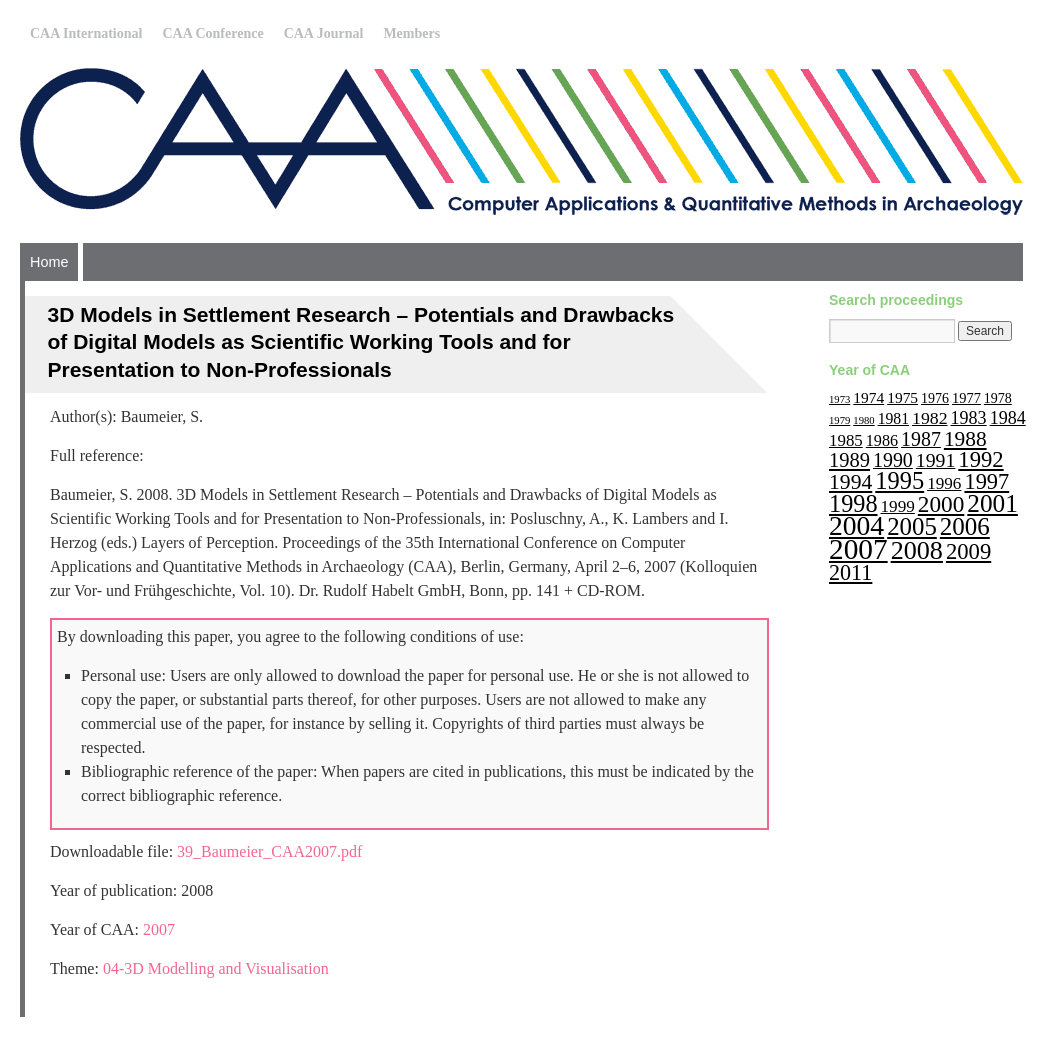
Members (411, 33)
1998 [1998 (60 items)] (853, 503)
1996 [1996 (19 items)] (944, 483)
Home (49, 262)
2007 (159, 929)
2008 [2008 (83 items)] (917, 550)
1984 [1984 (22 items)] (1008, 418)
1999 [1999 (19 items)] (898, 506)
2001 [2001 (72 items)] (992, 503)
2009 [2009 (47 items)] (968, 551)
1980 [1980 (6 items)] (863, 420)
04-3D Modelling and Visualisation (216, 968)
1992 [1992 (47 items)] (980, 459)
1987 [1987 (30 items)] (921, 439)
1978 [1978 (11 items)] (998, 398)
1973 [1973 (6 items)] (839, 399)
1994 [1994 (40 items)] (850, 482)
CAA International (86, 33)
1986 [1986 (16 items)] (882, 440)
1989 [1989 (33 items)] (849, 460)
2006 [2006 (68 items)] (965, 526)
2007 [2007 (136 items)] (858, 549)
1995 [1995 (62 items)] (899, 480)
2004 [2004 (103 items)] (856, 525)
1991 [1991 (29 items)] (936, 460)
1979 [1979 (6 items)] (839, 420)
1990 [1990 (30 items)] (893, 460)
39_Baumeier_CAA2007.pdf (269, 851)
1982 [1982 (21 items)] (930, 418)
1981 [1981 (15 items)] (893, 418)
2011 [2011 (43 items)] (850, 572)
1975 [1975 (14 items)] (902, 397)
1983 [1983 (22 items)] (969, 418)
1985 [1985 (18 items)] (846, 440)
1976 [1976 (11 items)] (935, 398)
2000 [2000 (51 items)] (941, 504)
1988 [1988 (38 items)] (965, 439)
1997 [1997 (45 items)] (986, 481)
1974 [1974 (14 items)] (868, 397)
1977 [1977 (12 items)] (966, 398)
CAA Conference (212, 33)
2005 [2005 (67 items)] (912, 526)
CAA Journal (324, 33)
